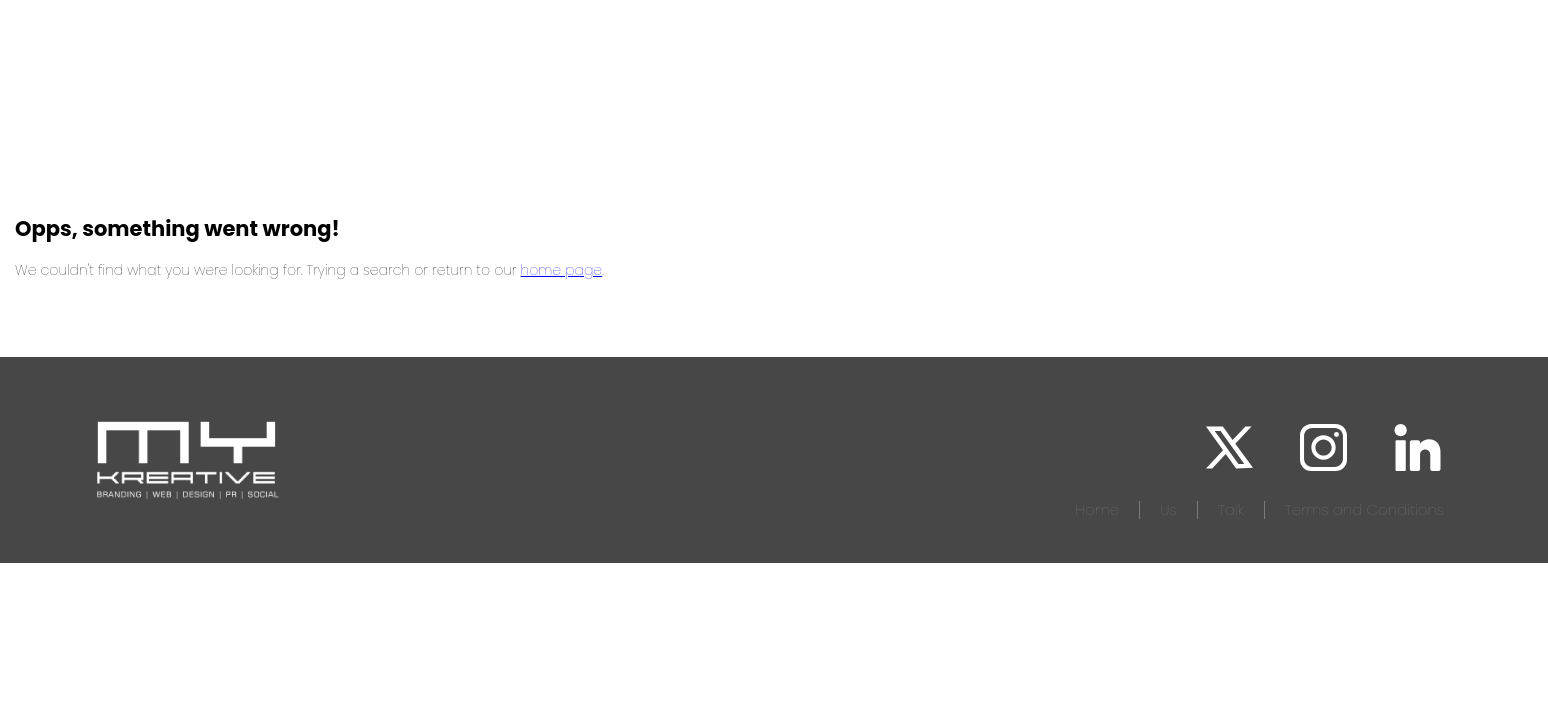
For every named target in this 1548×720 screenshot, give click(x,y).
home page (562, 270)
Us (1168, 509)
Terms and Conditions (1364, 509)
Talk (1231, 509)
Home (1097, 509)
